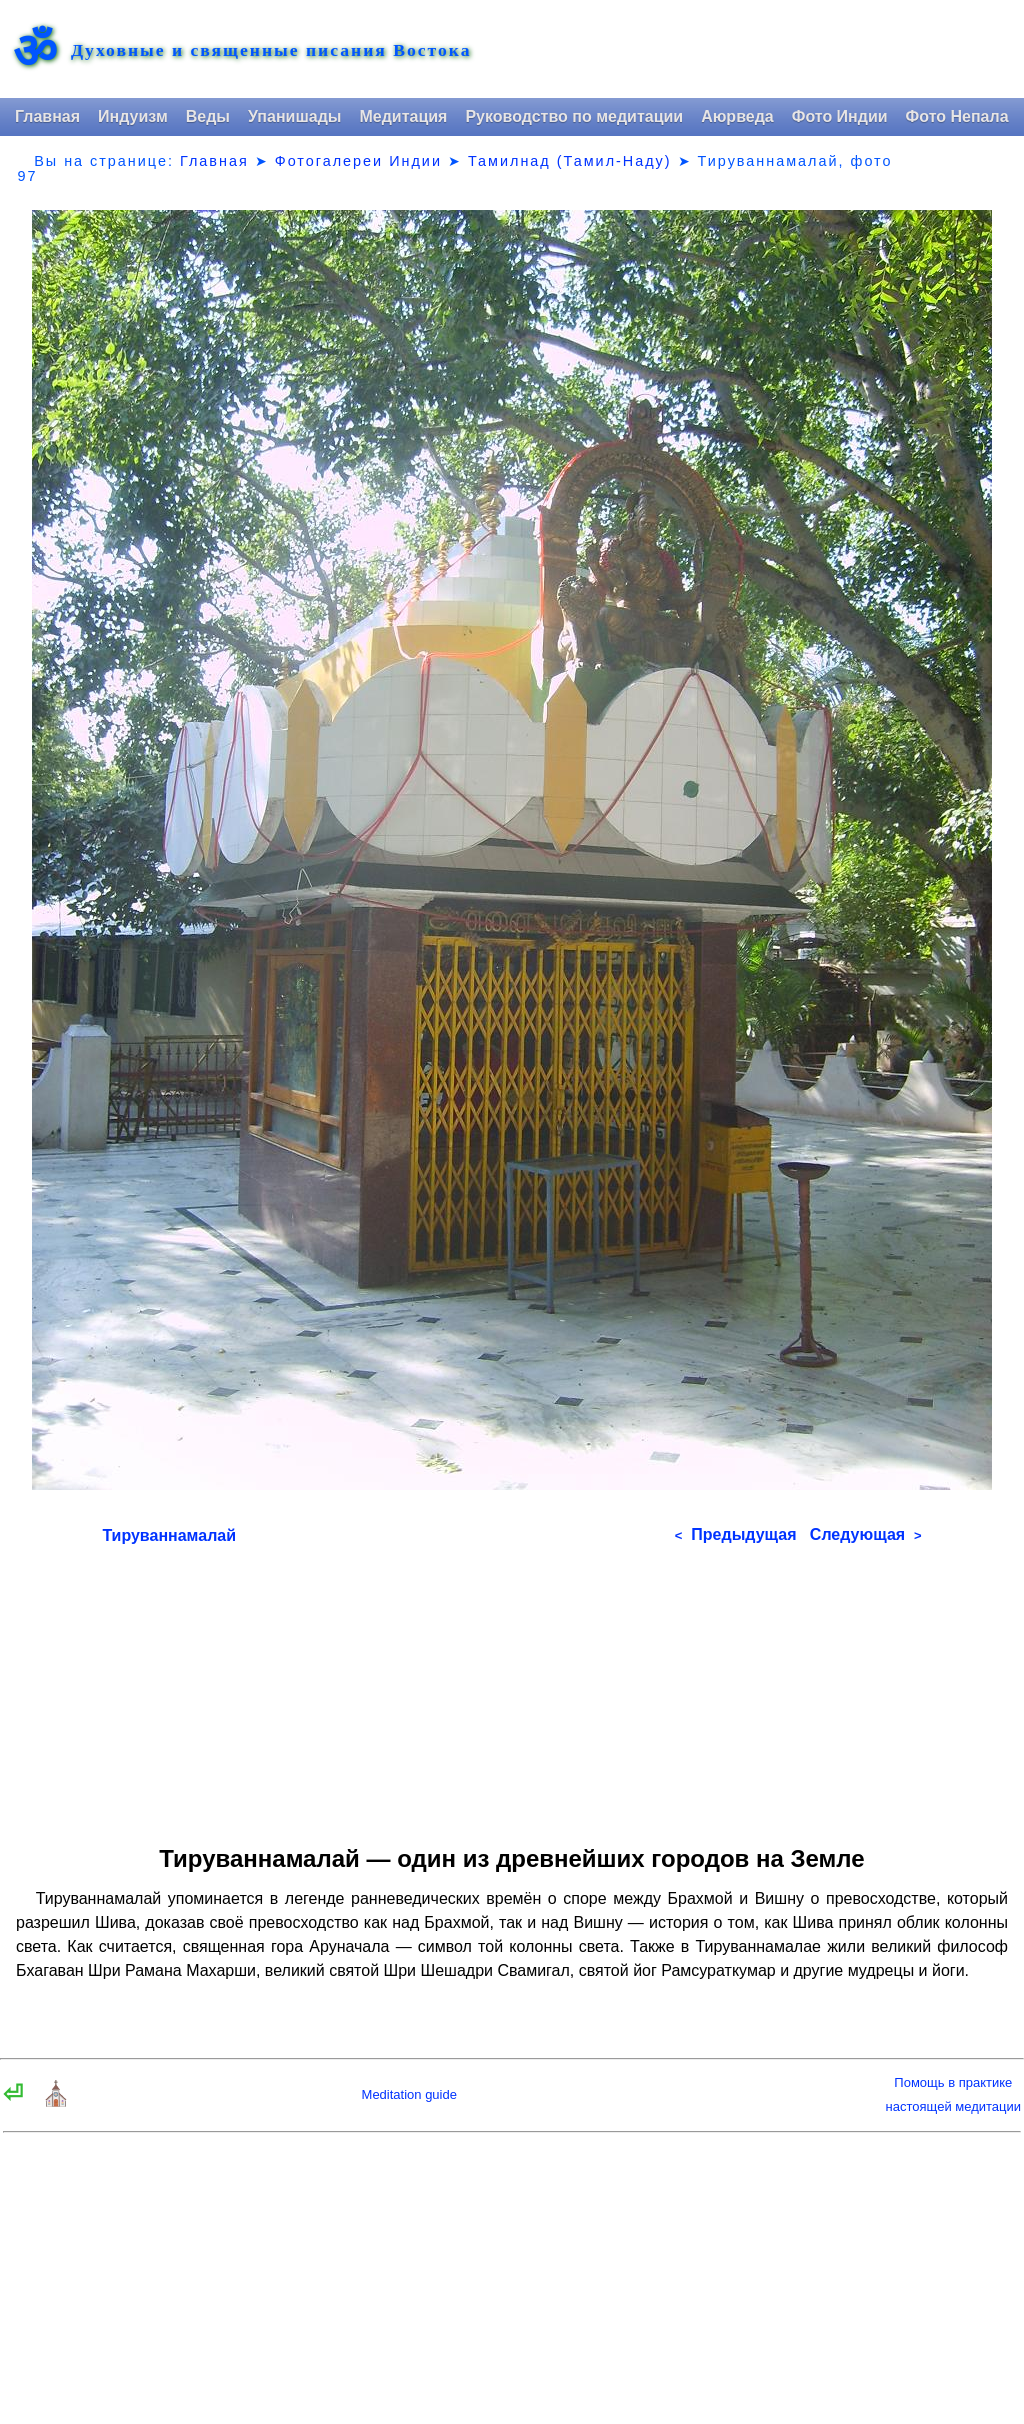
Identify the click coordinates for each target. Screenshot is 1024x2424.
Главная (47, 116)
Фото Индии (840, 116)
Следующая (866, 1534)
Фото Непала (957, 116)
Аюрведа (737, 116)
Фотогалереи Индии (358, 161)
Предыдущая (736, 1534)
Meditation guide (409, 2094)
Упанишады (294, 116)
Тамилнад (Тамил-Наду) (570, 161)
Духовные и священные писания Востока (271, 51)
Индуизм (133, 116)
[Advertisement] (512, 1688)
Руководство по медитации (574, 116)
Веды (208, 116)
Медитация (403, 116)
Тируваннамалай (169, 1535)
